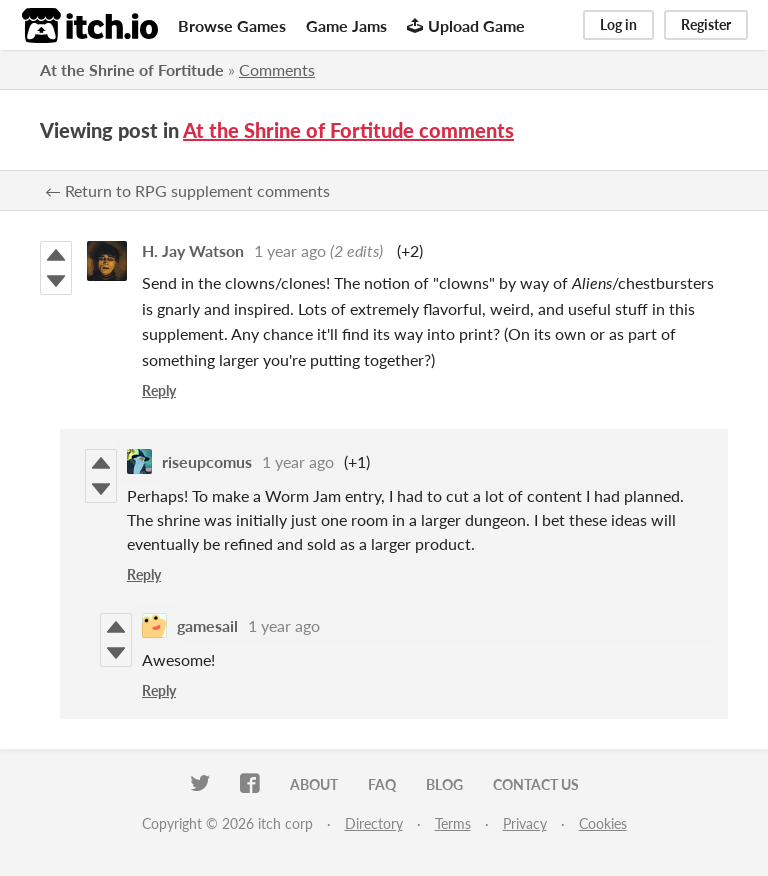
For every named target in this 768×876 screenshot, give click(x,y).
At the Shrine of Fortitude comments (348, 130)
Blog (444, 784)
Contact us (536, 784)
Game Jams (346, 25)
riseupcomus (207, 461)
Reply (159, 390)
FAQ (382, 784)
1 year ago (290, 250)
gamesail (207, 625)
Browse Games (232, 25)
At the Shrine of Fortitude (132, 69)
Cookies (603, 823)
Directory (374, 823)
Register (706, 24)
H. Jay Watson (193, 250)
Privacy (525, 823)
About (314, 784)
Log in (618, 24)
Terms (453, 823)
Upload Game (466, 25)
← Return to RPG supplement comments (187, 190)
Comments (277, 69)
